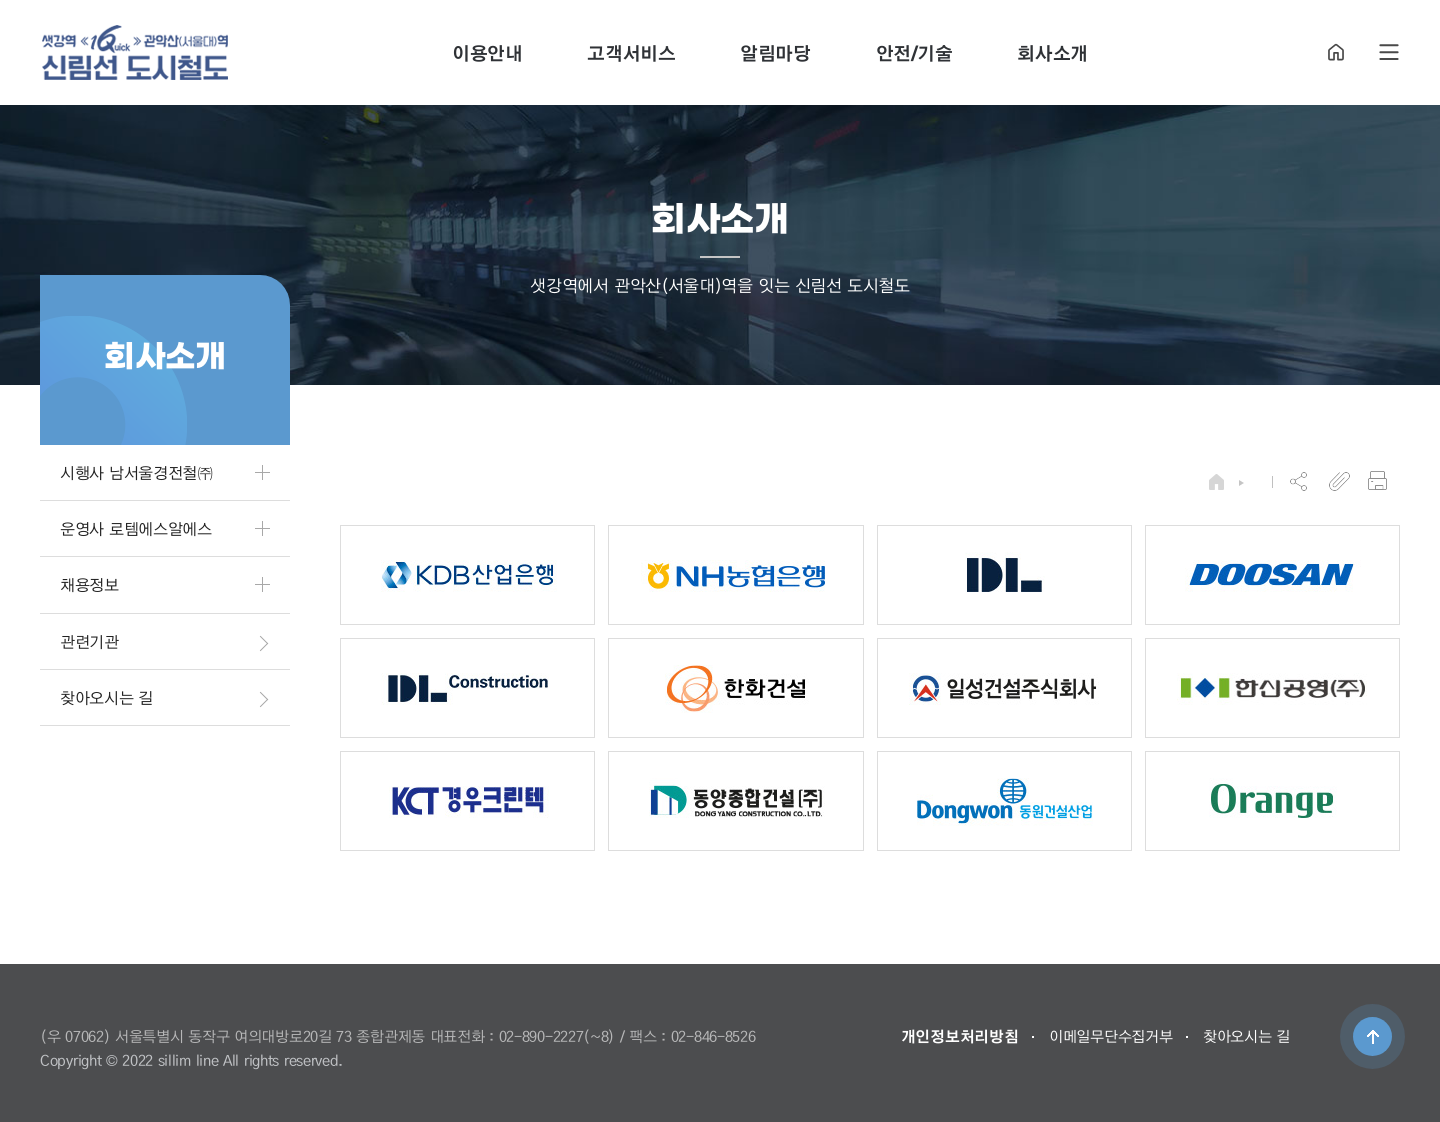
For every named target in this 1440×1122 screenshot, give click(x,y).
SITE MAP (1389, 52)
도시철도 (135, 52)
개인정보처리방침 (960, 1036)
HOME (1336, 52)
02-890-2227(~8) (557, 1036)
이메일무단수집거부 (1110, 1036)
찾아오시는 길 (1246, 1036)
